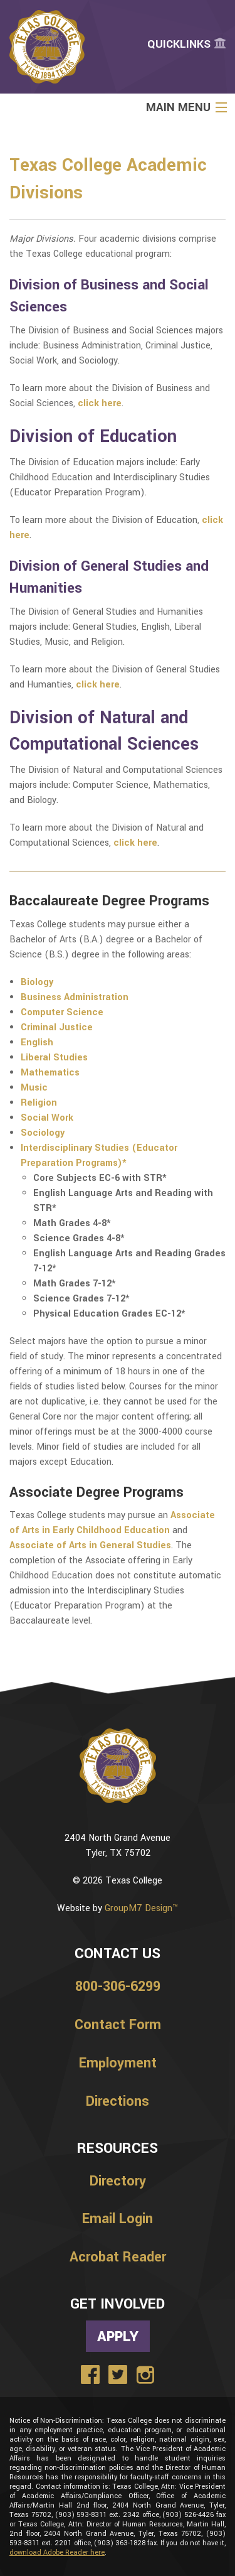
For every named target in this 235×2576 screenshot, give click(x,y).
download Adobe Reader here (57, 2552)
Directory (118, 2181)
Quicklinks (186, 44)
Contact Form (118, 2025)
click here (98, 684)
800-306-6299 (117, 1986)
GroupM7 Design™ (141, 1908)
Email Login (117, 2219)
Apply (117, 2336)
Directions (117, 2101)
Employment (118, 2063)
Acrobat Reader (118, 2257)
